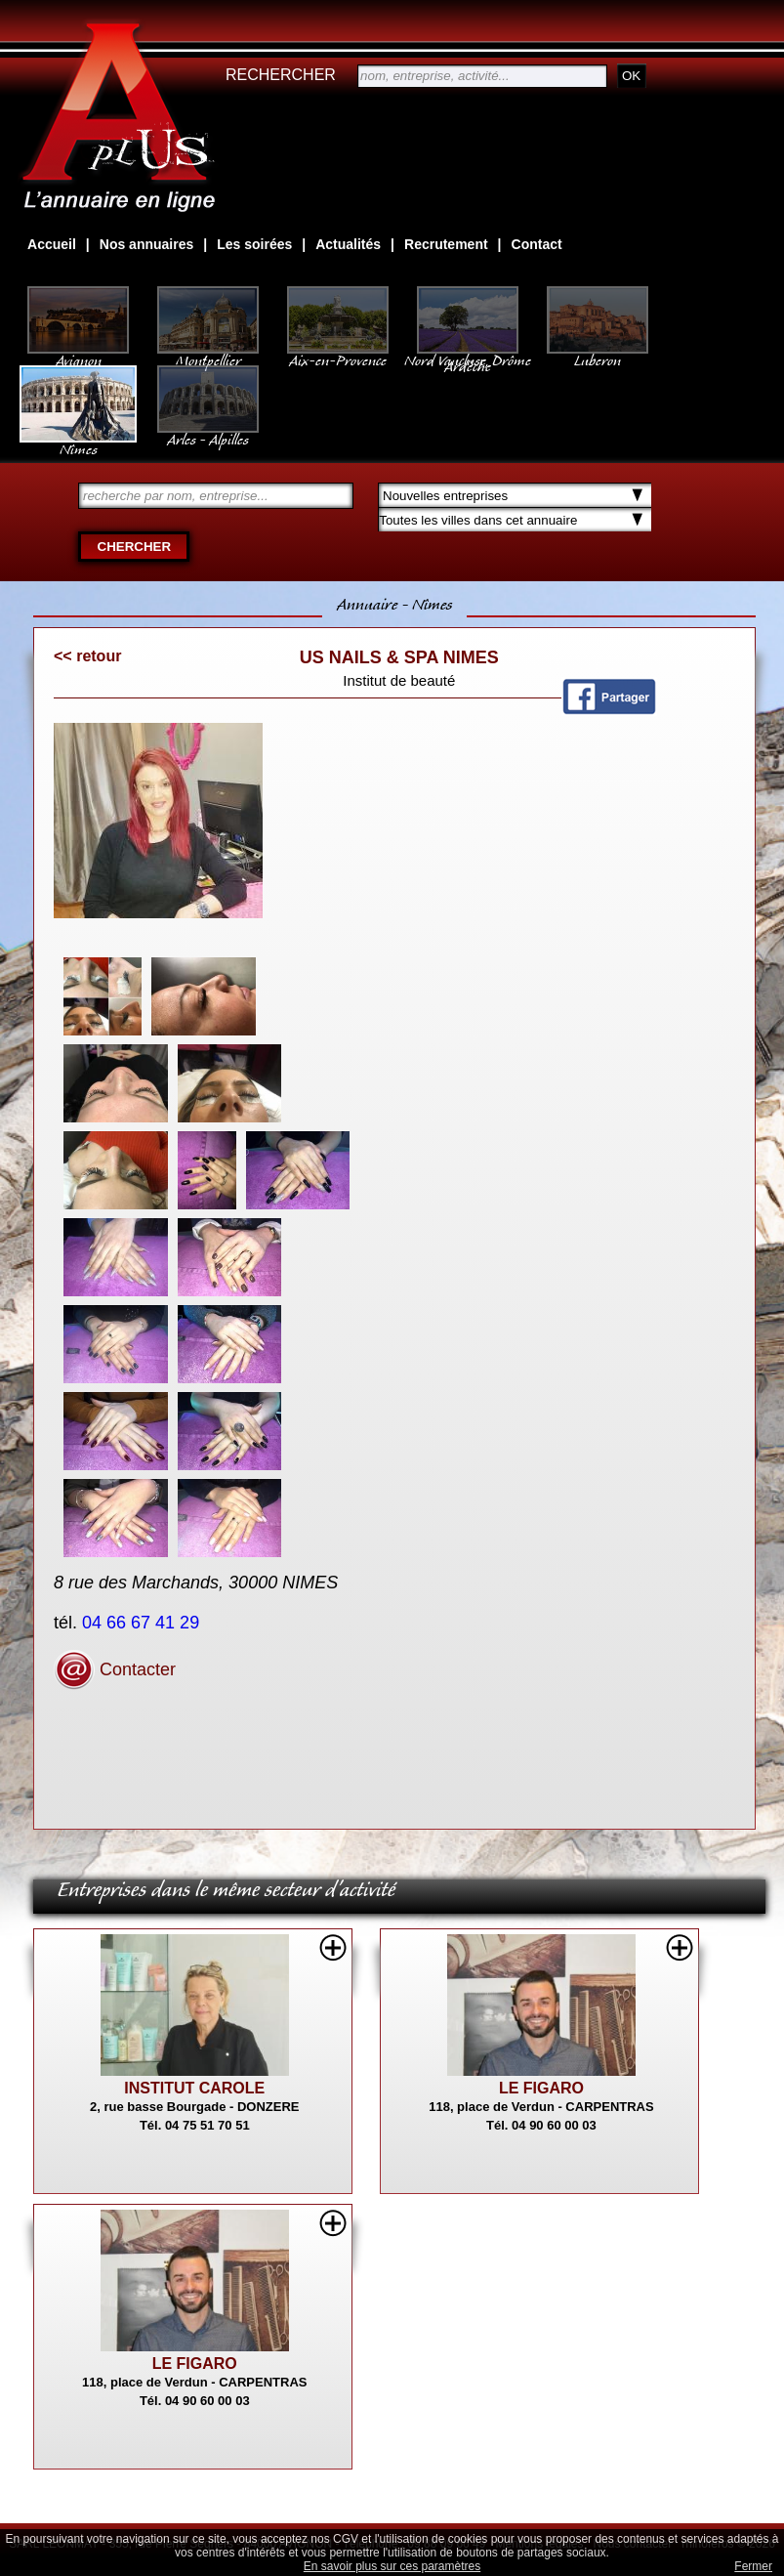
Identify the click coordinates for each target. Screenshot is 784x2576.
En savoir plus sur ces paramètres (392, 2566)
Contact (537, 244)
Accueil (51, 244)
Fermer (753, 2566)
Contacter (115, 1669)
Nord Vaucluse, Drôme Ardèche (467, 353)
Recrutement (446, 244)
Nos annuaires (146, 244)
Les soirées (254, 244)
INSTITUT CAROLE (194, 2088)
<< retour (87, 656)
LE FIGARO (541, 2088)
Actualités (348, 244)
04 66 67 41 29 (143, 1622)
